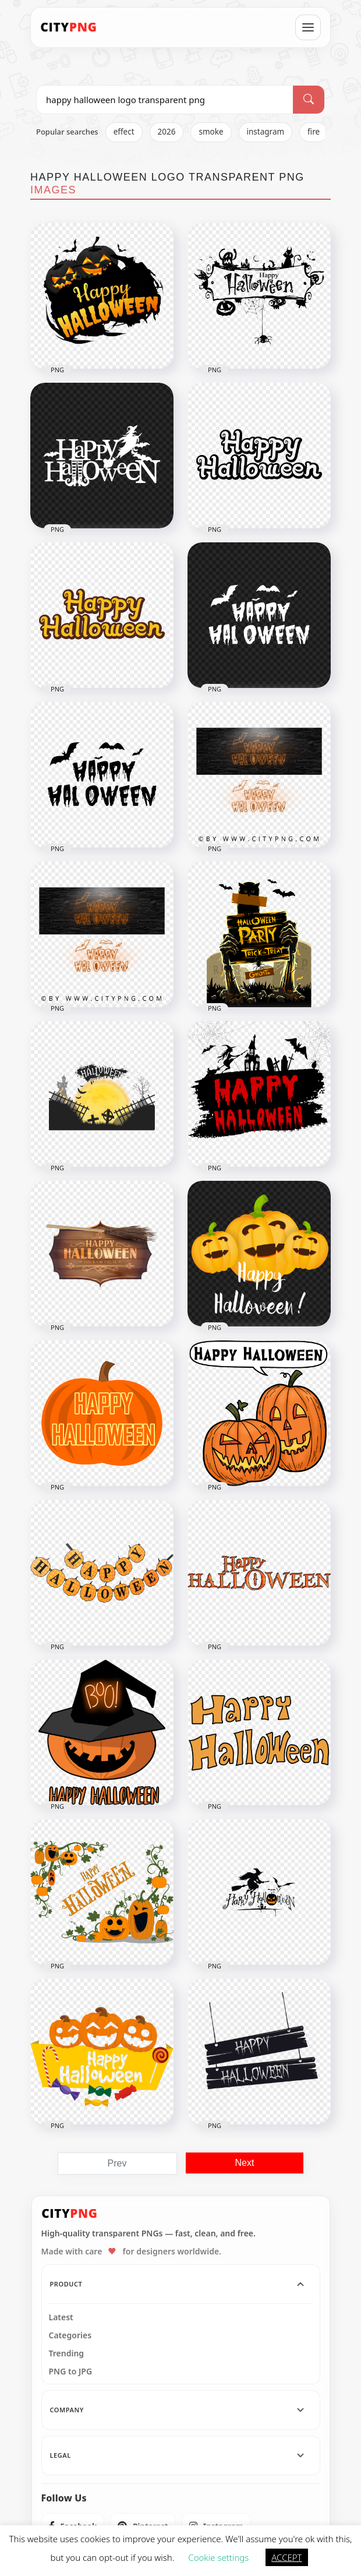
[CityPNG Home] (68, 27)
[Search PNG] (165, 100)
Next (244, 2163)
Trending (66, 2353)
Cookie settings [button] (218, 2557)
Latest (61, 2317)
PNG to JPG (71, 2371)
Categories (70, 2335)
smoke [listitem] (211, 131)
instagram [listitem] (266, 131)
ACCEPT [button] (286, 2557)
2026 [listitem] (167, 131)
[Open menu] (308, 27)
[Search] (308, 100)
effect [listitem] (124, 131)
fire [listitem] (313, 131)
